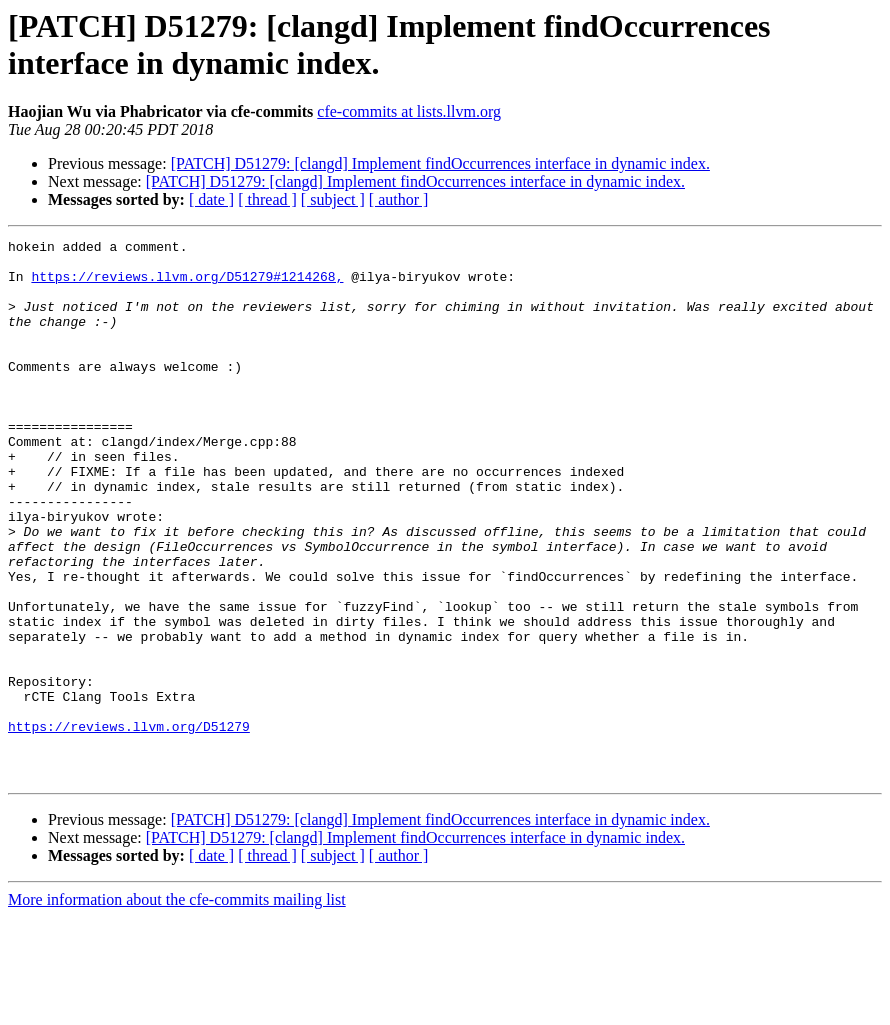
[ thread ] (267, 199)
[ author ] (399, 199)
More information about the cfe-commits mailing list (177, 1007)
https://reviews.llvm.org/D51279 (129, 825)
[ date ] (211, 199)
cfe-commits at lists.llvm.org (409, 111)
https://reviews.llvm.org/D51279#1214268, (187, 285)
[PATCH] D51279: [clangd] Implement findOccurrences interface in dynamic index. (440, 163)
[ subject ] (333, 199)
